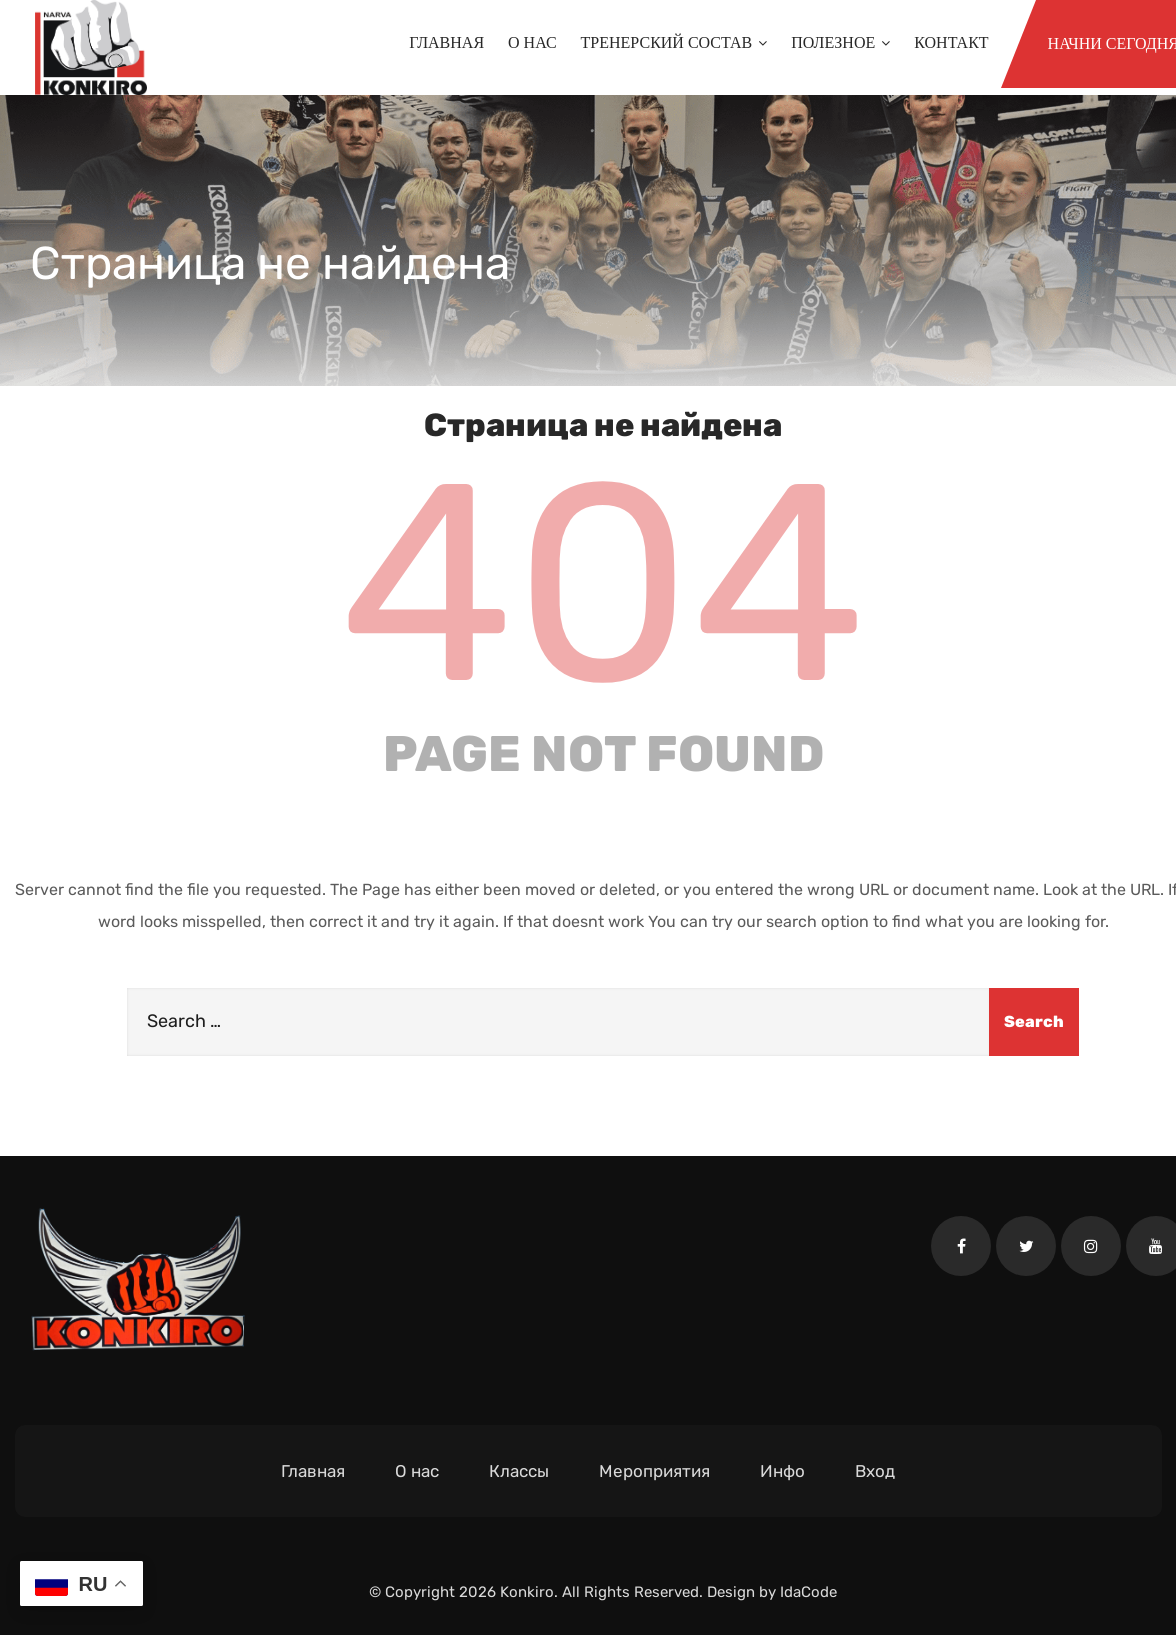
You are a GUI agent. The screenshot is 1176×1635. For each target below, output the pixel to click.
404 (603, 584)
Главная (446, 42)
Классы (519, 1471)
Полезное (840, 42)
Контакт (951, 42)
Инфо (782, 1471)
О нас (532, 42)
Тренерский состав (674, 42)
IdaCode (808, 1592)
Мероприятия (654, 1471)
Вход (875, 1471)
